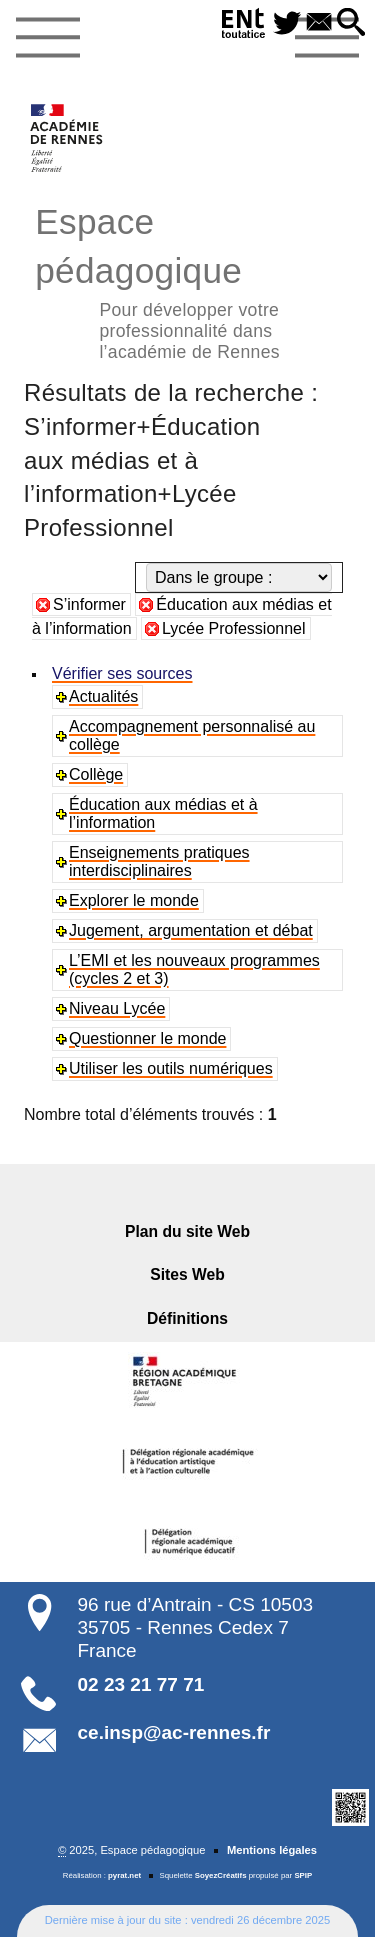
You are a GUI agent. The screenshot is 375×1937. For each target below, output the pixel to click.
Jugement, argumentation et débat (191, 930)
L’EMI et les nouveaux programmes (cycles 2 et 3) (194, 969)
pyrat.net (124, 1875)
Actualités (103, 696)
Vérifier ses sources (122, 673)
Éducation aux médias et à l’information (163, 813)
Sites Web (187, 1274)
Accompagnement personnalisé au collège (192, 735)
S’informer (89, 604)
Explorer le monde (134, 900)
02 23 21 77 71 (141, 1684)
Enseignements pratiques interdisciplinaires (159, 861)
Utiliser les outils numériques (171, 1068)
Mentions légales (272, 1850)
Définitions (187, 1318)
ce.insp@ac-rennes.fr (174, 1732)
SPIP (303, 1875)
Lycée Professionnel (234, 628)
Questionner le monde (147, 1038)
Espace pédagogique (187, 280)
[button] (351, 23)
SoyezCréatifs (221, 1875)
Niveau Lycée (117, 1008)
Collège (96, 774)
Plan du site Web (187, 1231)
